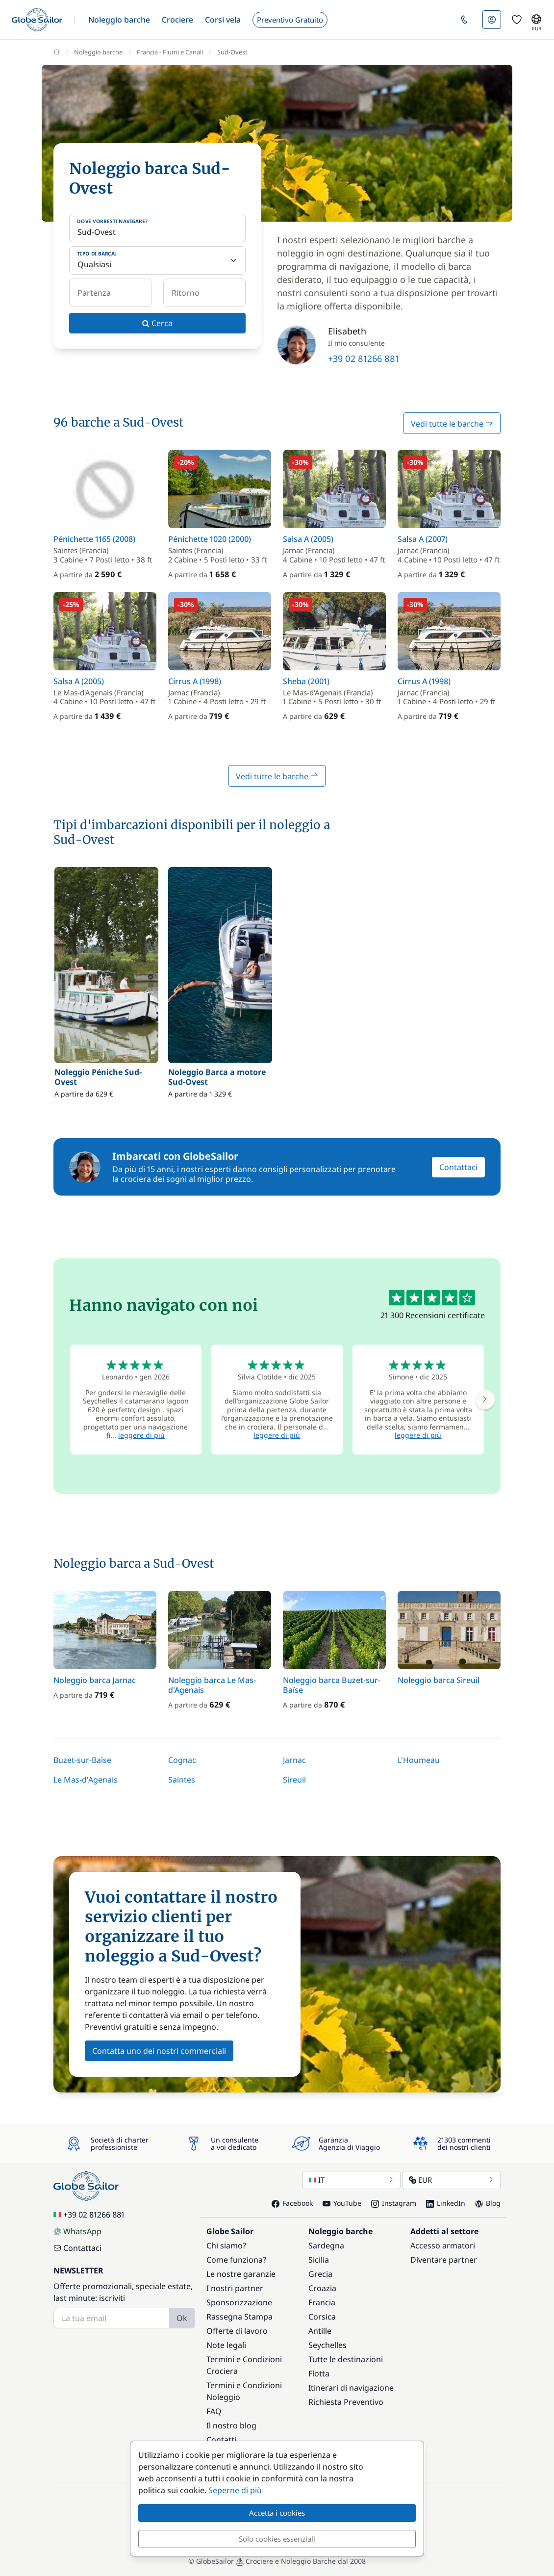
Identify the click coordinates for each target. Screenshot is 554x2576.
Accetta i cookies (277, 2513)
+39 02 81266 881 (363, 358)
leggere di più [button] (141, 1435)
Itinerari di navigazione (351, 2387)
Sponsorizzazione (239, 2302)
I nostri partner (234, 2288)
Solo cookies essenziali (277, 2539)
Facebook (292, 2203)
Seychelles (327, 2345)
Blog (488, 2203)
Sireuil (294, 1779)
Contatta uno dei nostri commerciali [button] (159, 2050)
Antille (319, 2330)
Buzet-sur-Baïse (82, 1760)
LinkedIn (445, 2203)
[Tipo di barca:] (157, 260)
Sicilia (318, 2259)
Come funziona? (236, 2259)
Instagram (393, 2203)
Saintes (181, 1779)
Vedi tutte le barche (452, 423)
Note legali (226, 2345)
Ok (181, 2318)
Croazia (322, 2288)
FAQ (214, 2411)
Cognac (182, 1760)
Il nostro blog (231, 2425)
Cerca (157, 323)
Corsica (322, 2316)
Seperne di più (235, 2490)
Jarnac (294, 1760)
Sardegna (326, 2245)
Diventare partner (443, 2259)
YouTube (342, 2203)
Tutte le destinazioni (345, 2359)
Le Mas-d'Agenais (85, 1779)
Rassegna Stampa (239, 2316)
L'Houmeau (419, 1760)
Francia (321, 2302)
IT (351, 2180)
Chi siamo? (226, 2245)
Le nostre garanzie (241, 2274)
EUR (451, 2180)
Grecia (320, 2274)
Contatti (221, 2439)
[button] (119, 19)
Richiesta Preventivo (345, 2402)
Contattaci (458, 1167)
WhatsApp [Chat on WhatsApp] (77, 2231)
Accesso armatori (442, 2245)
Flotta (318, 2373)
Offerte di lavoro (237, 2330)
